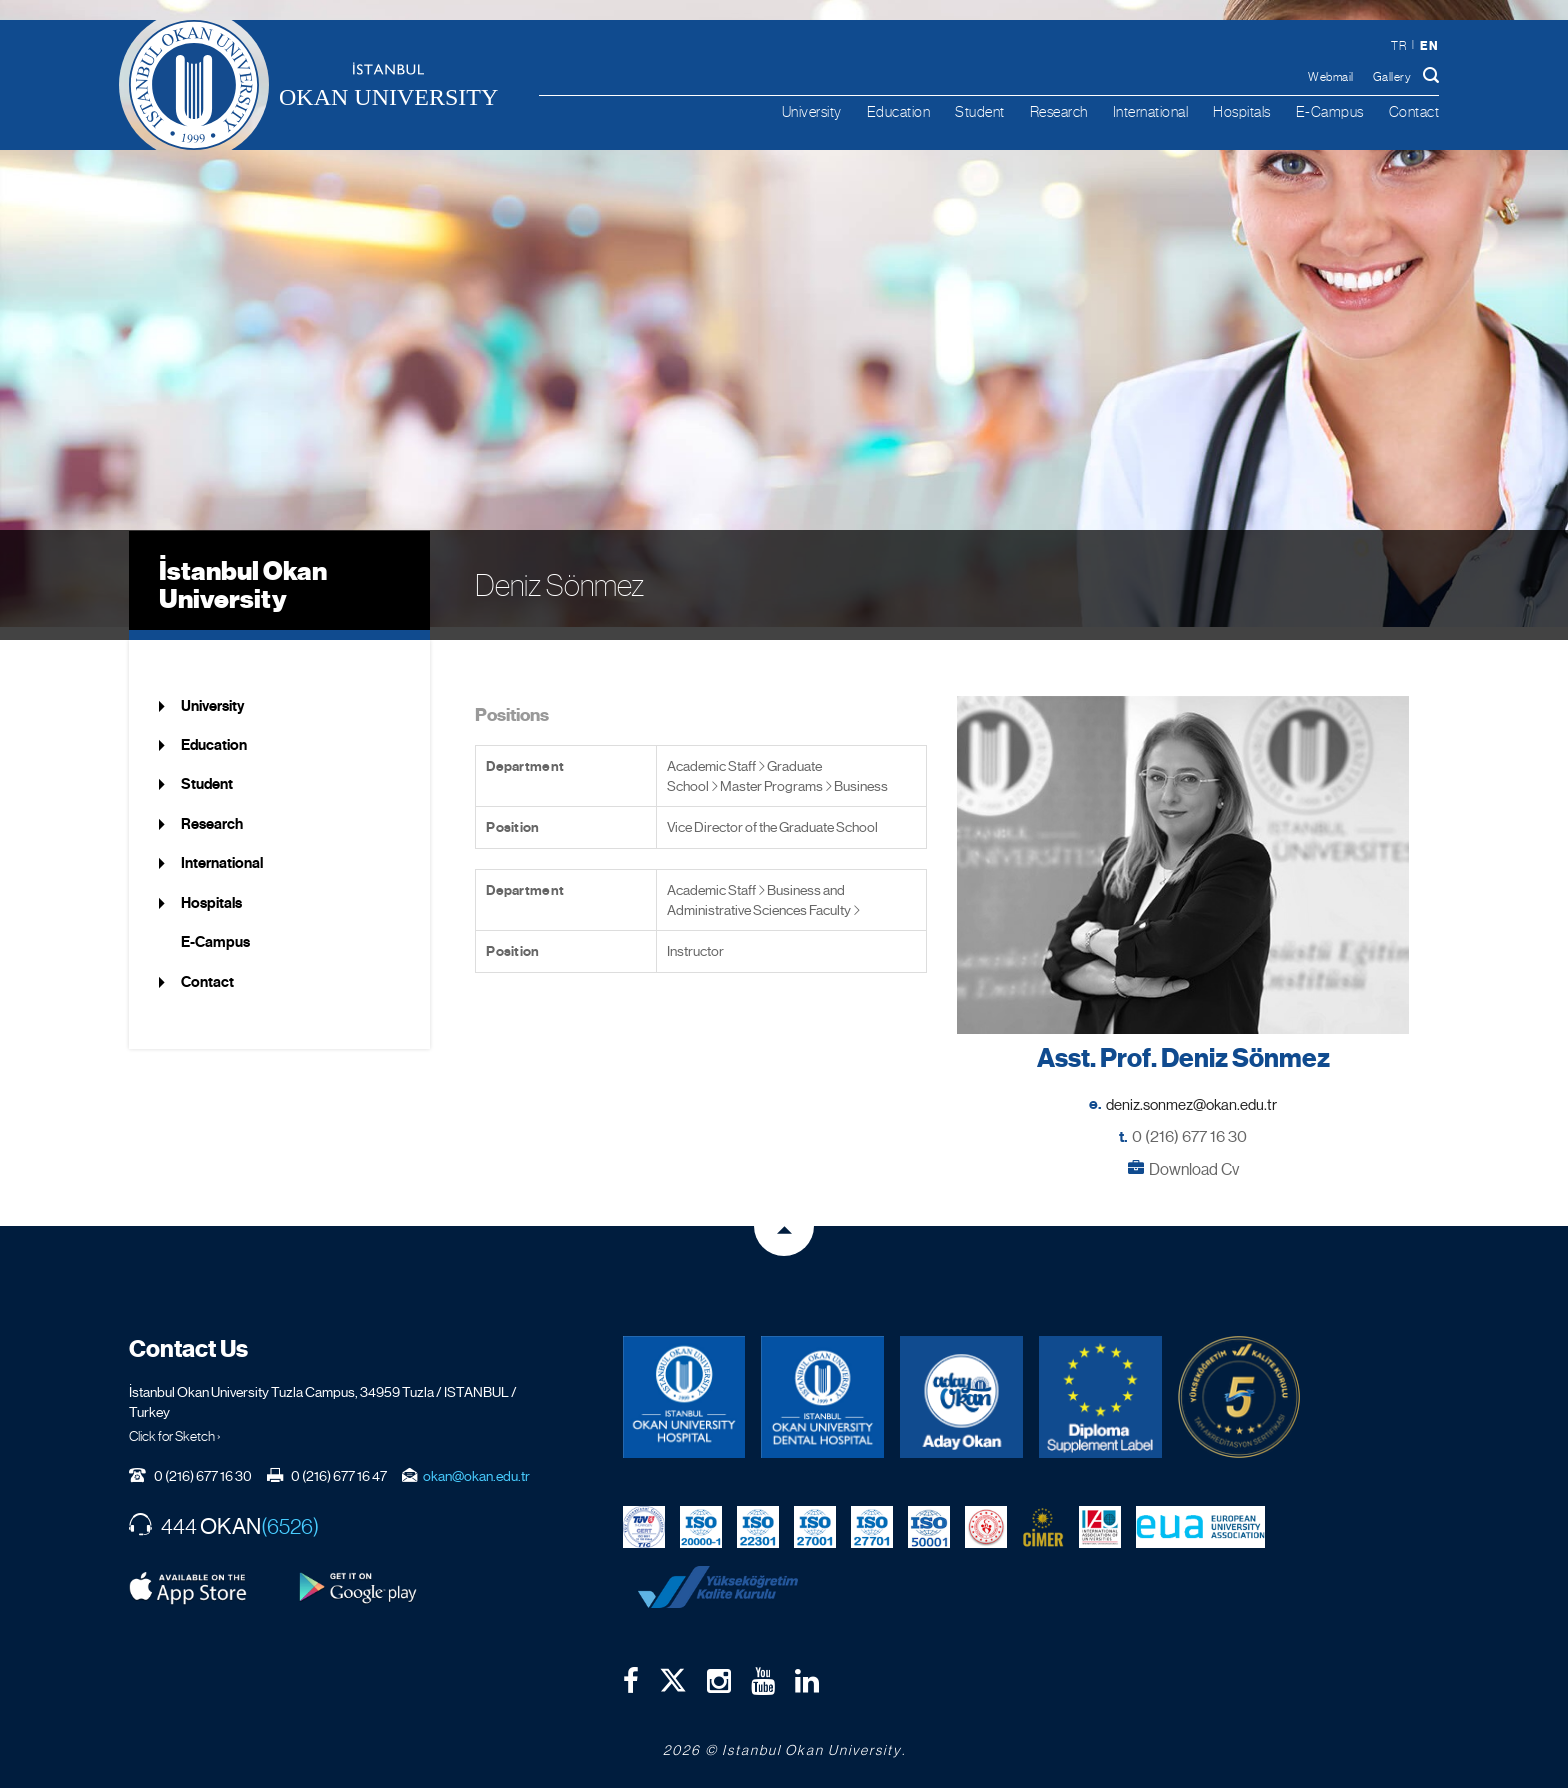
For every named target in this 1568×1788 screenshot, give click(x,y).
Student (980, 111)
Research (1059, 111)
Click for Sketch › (175, 1424)
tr (1398, 46)
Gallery (1392, 77)
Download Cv (1194, 1156)
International (1151, 111)
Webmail (1331, 77)
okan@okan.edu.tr (476, 1464)
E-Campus (1330, 111)
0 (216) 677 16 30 (1189, 1124)
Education (899, 111)
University (812, 111)
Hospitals (1242, 111)
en (1429, 45)
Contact (1414, 111)
